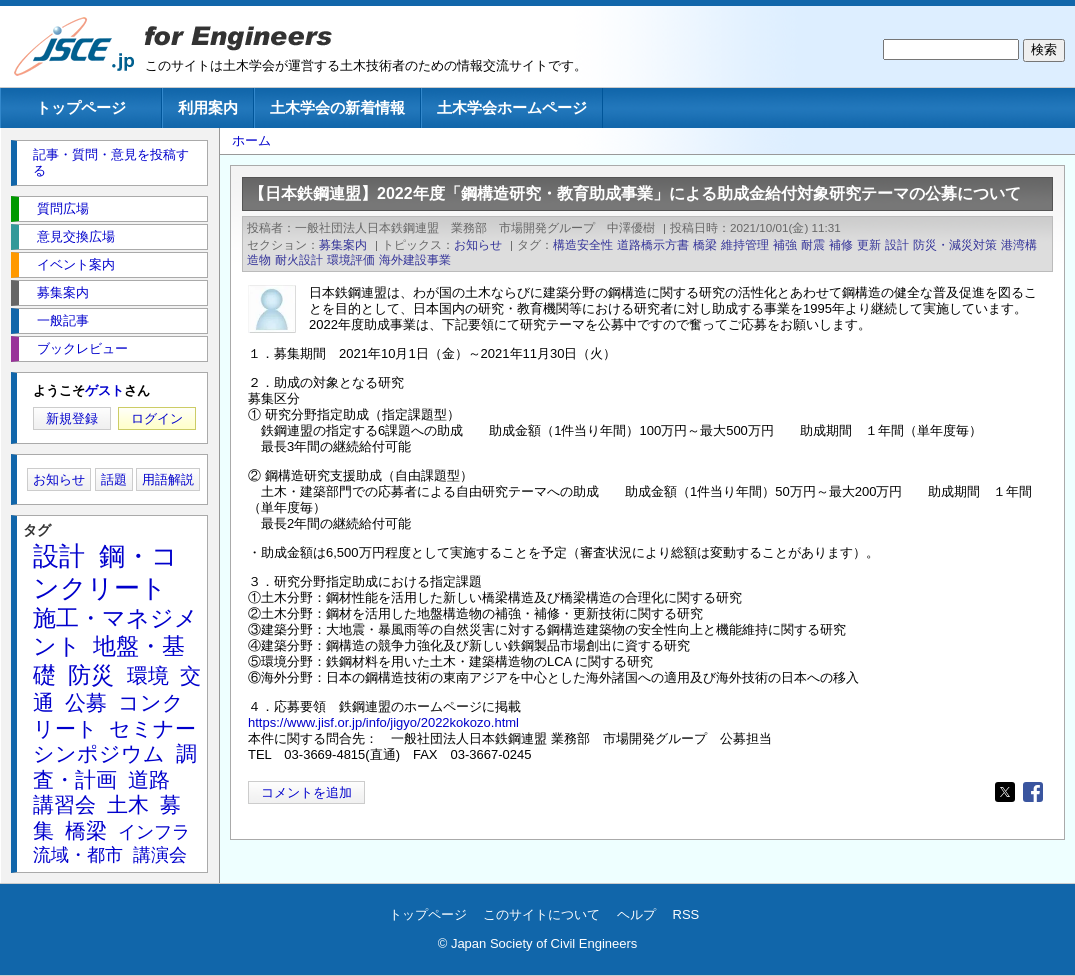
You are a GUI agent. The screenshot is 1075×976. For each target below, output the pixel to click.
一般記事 (63, 320)
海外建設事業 (415, 259)
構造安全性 (583, 244)
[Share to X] (1005, 792)
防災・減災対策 (955, 244)
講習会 (64, 804)
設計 (897, 244)
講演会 (160, 855)
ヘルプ (636, 914)
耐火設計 (299, 259)
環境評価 (351, 259)
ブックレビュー (82, 348)
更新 (869, 244)
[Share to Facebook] (1033, 792)
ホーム (251, 140)
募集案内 (343, 244)
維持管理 (745, 244)
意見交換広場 (76, 236)
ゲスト (104, 390)
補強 (785, 244)
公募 (86, 702)
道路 (149, 779)
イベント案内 (76, 264)
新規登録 (72, 418)
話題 (114, 479)
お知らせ (478, 244)
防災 (91, 675)
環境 (148, 675)
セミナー (152, 728)
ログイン (157, 418)
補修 (841, 244)
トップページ (81, 107)
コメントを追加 (306, 792)
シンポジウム (99, 753)
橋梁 (705, 244)
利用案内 (208, 107)
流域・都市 (78, 855)
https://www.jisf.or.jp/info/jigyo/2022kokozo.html (383, 722)
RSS (686, 914)
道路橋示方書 (653, 244)
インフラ (154, 832)
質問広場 (63, 208)
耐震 (813, 244)
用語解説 (168, 479)
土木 (128, 804)
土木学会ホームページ (512, 107)
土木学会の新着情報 (337, 107)
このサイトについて (541, 914)
